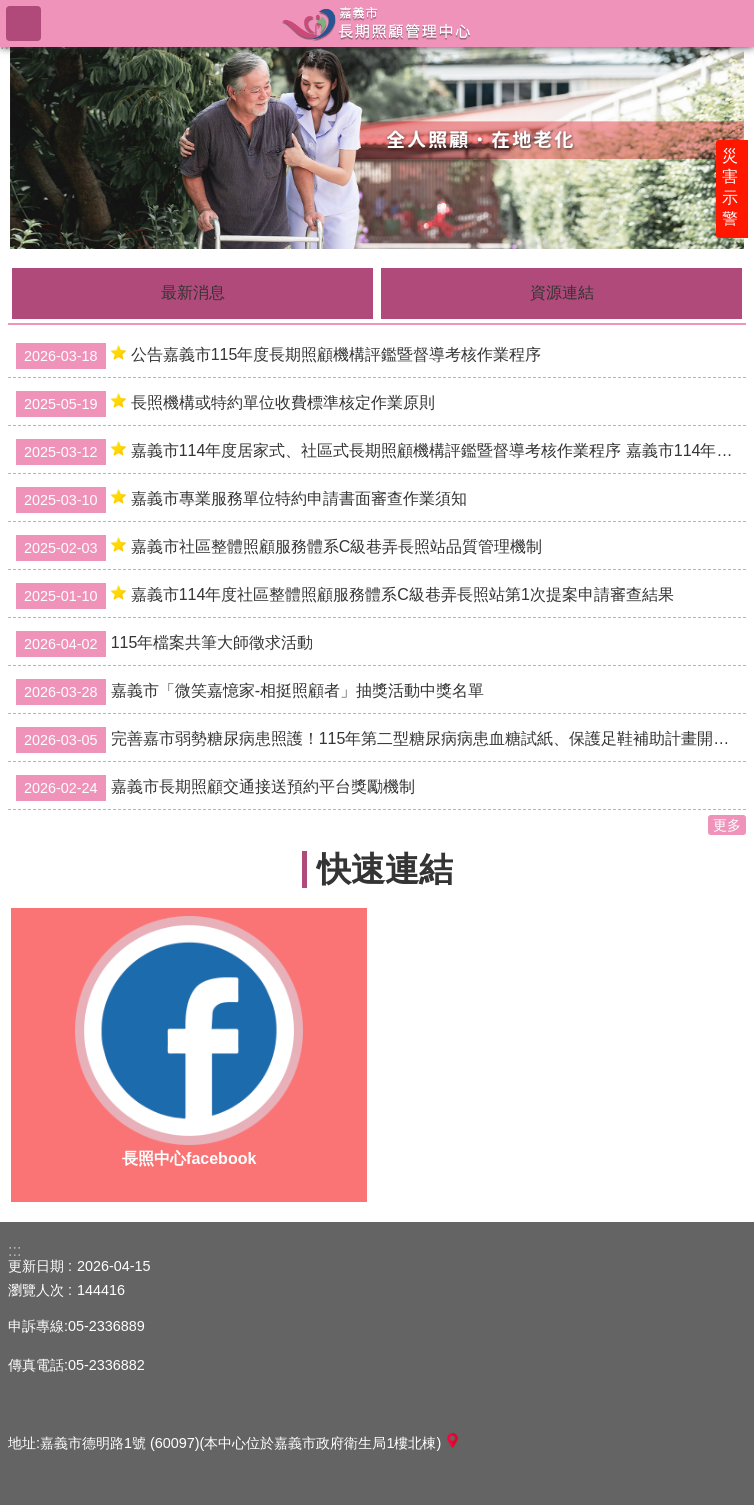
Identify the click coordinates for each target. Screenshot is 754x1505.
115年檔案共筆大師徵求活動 (164, 644)
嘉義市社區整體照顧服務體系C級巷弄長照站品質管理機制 (279, 548)
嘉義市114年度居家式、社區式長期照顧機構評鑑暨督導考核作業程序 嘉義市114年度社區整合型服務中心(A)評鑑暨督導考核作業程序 (381, 452)
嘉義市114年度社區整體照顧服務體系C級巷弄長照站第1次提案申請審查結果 (345, 596)
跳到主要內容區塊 (10, 10)
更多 (727, 825)
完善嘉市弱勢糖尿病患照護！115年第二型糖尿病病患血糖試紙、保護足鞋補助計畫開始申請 (381, 740)
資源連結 (562, 292)
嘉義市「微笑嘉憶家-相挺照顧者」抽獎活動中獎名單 (250, 692)
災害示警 (736, 197)
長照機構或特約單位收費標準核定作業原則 (225, 404)
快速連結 (385, 869)
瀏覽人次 (36, 1290)
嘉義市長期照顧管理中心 (377, 22)
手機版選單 (23, 23)
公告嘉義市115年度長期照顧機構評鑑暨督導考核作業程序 (278, 356)
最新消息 (193, 292)
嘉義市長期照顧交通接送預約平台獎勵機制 (215, 788)
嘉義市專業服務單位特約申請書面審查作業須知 (241, 500)
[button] (377, 147)
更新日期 (36, 1266)
